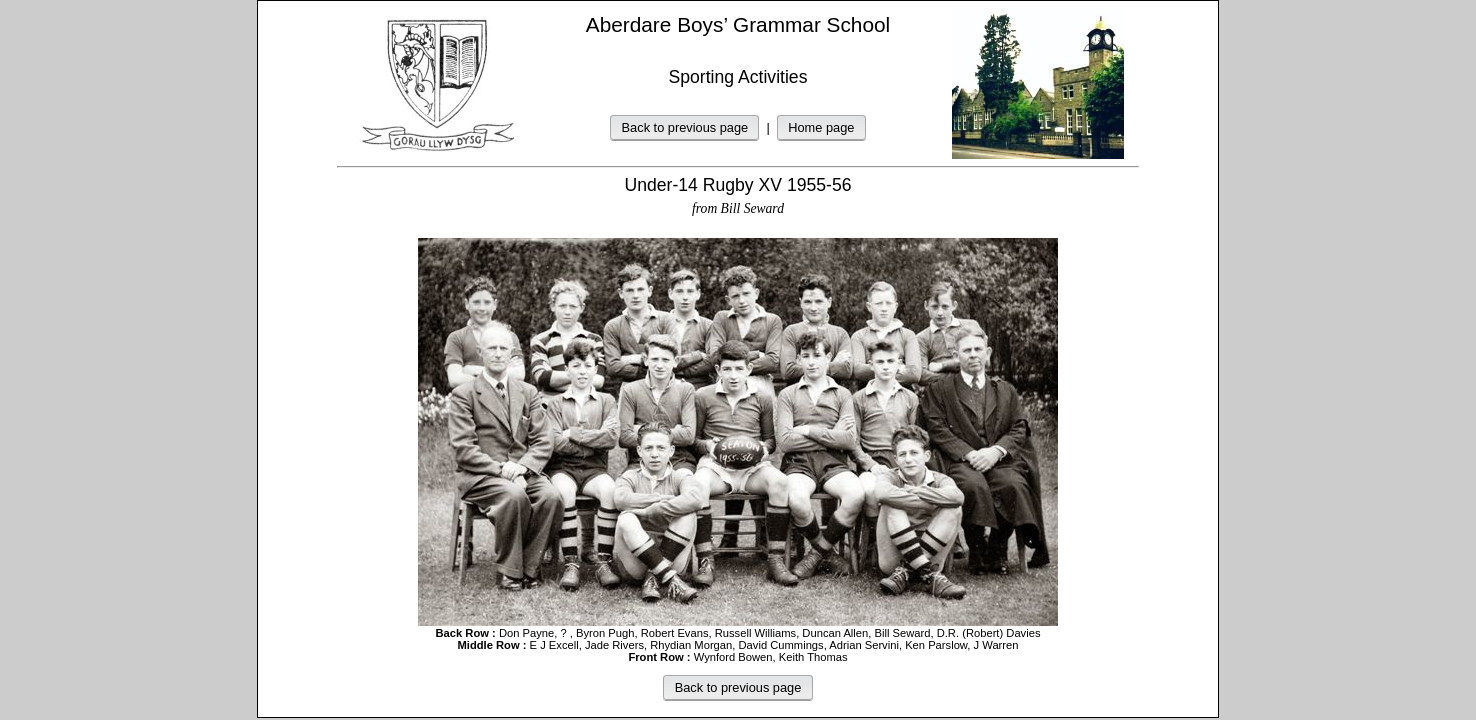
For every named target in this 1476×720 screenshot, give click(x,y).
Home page (821, 127)
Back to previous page (685, 127)
